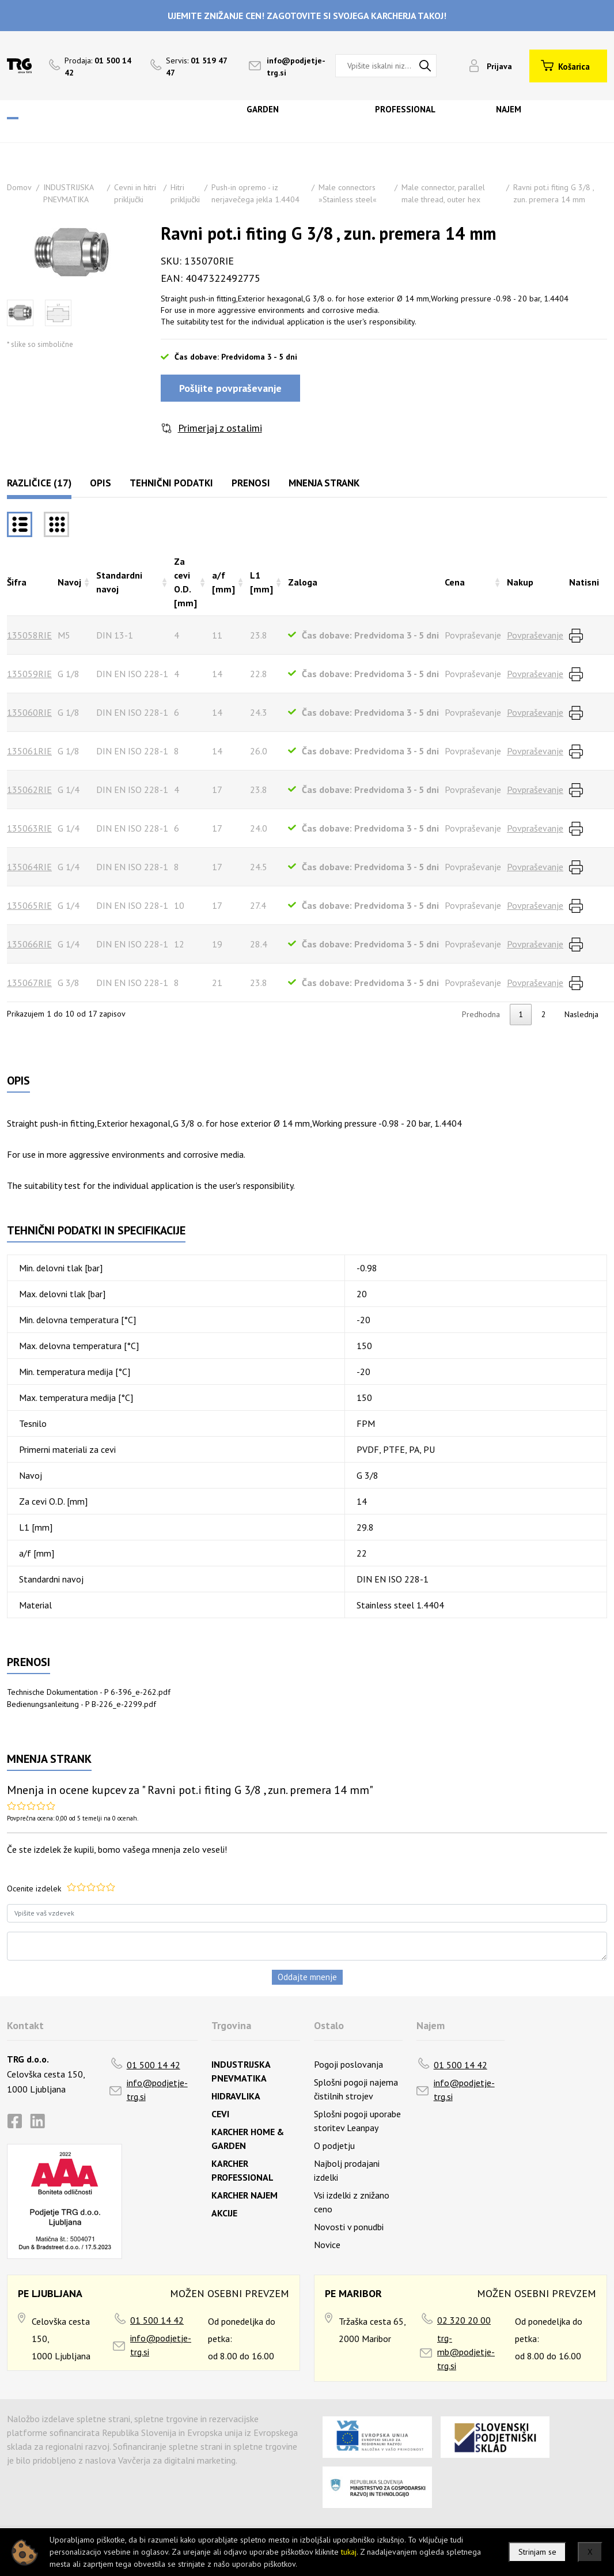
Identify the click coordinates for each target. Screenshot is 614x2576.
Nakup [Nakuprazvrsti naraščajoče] (520, 582)
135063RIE (29, 828)
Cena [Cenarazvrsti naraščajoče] (455, 582)
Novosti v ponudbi (349, 2227)
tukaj (349, 2552)
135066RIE (29, 944)
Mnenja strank (324, 483)
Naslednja (581, 1014)
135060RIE (29, 712)
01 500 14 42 (153, 2065)
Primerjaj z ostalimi (220, 428)
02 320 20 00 (464, 2320)
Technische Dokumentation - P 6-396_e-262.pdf (88, 1692)
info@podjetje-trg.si (157, 2089)
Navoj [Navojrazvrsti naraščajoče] (69, 582)
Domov (19, 187)
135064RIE (29, 866)
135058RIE (29, 635)
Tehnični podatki (171, 483)
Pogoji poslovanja (348, 2064)
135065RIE (29, 905)
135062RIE (29, 789)
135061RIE (29, 751)
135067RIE (29, 982)
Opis (100, 483)
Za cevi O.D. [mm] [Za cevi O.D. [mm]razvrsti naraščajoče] (185, 582)
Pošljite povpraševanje (230, 388)
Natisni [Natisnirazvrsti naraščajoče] (584, 582)
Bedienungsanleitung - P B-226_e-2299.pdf (81, 1704)
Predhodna (481, 1014)
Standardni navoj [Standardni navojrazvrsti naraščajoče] (119, 582)
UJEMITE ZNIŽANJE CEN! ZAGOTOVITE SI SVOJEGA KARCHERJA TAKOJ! (307, 15)
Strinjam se (537, 2552)
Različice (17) (39, 483)
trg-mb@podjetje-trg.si (466, 2351)
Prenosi (251, 483)
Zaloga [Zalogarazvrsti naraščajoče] (302, 582)
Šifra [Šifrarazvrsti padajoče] (16, 582)
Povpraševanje (535, 635)
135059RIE (29, 673)
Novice (327, 2244)
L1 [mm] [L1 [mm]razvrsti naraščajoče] (261, 582)
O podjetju (334, 2145)
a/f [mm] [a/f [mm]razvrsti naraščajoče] (223, 582)
